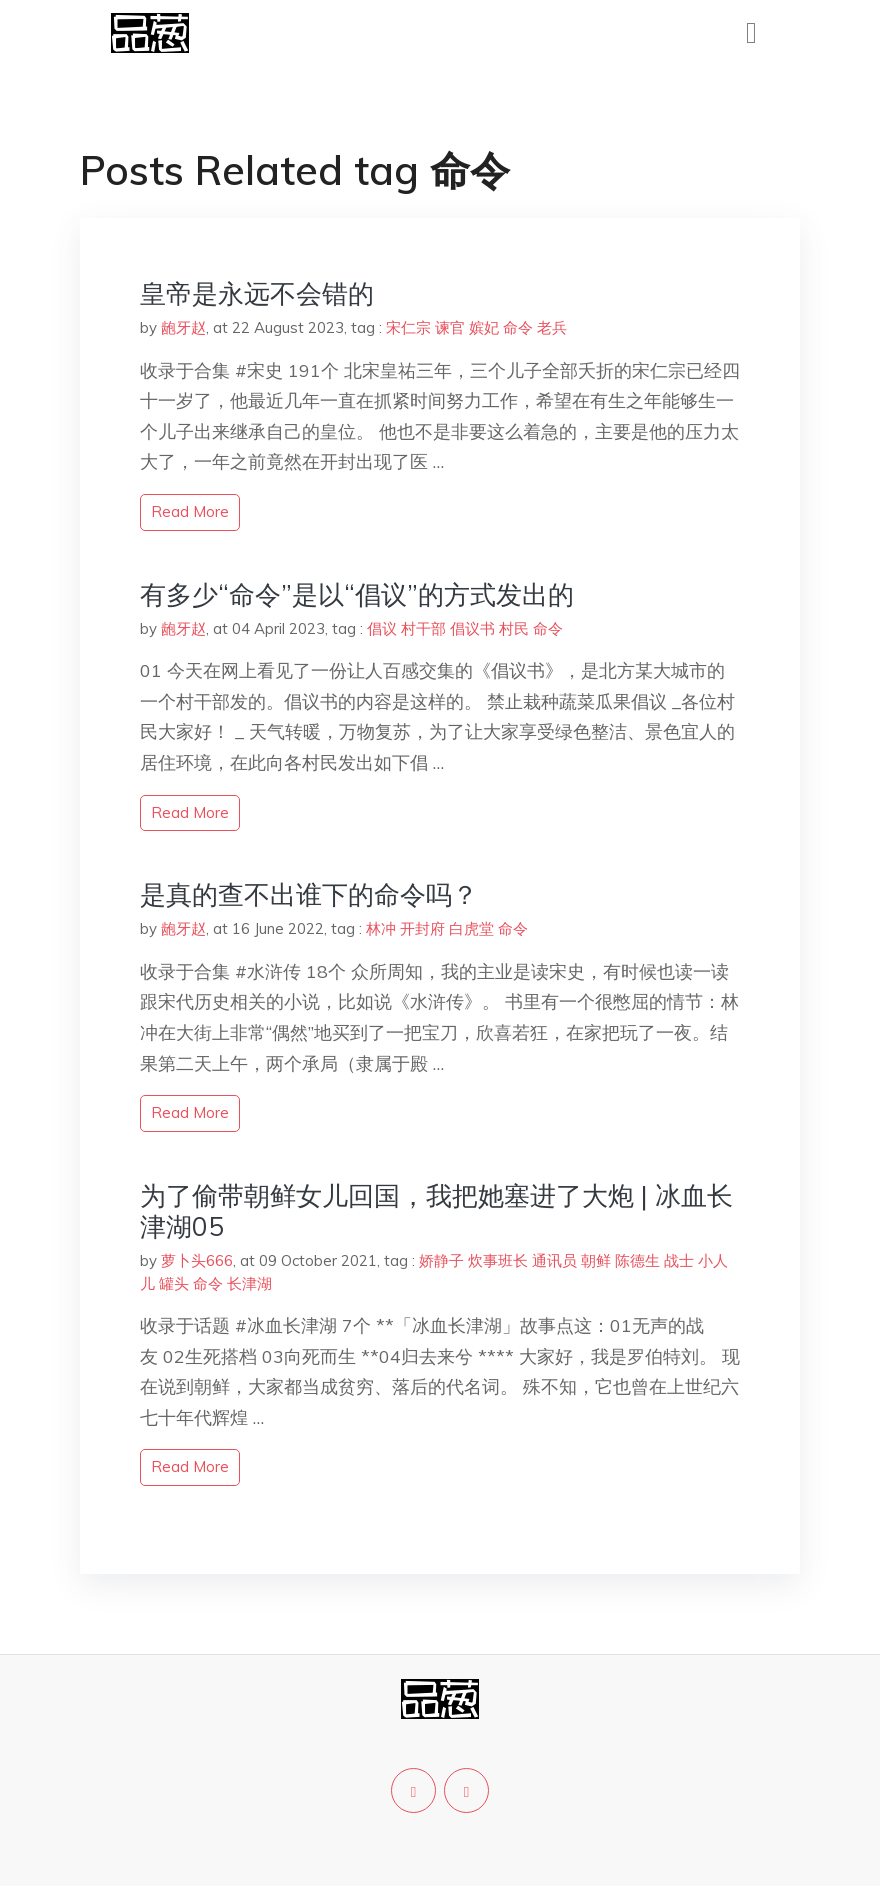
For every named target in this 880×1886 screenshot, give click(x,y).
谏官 (450, 327)
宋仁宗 (408, 327)
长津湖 (249, 1283)
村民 (514, 628)
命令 (518, 327)
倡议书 (472, 628)
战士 (679, 1260)
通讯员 (554, 1260)
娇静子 (441, 1260)
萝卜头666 (197, 1260)
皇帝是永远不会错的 (257, 293)
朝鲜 (596, 1260)
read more (190, 511)
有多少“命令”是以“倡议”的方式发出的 (357, 594)
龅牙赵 (183, 327)
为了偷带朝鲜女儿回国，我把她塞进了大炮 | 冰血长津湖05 (436, 1211)
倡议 (382, 628)
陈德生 (637, 1260)
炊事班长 (498, 1260)
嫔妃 (484, 327)
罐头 (174, 1283)
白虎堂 (471, 928)
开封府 (422, 928)
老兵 (552, 327)
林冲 (381, 928)
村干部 (423, 628)
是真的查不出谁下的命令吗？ (309, 894)
